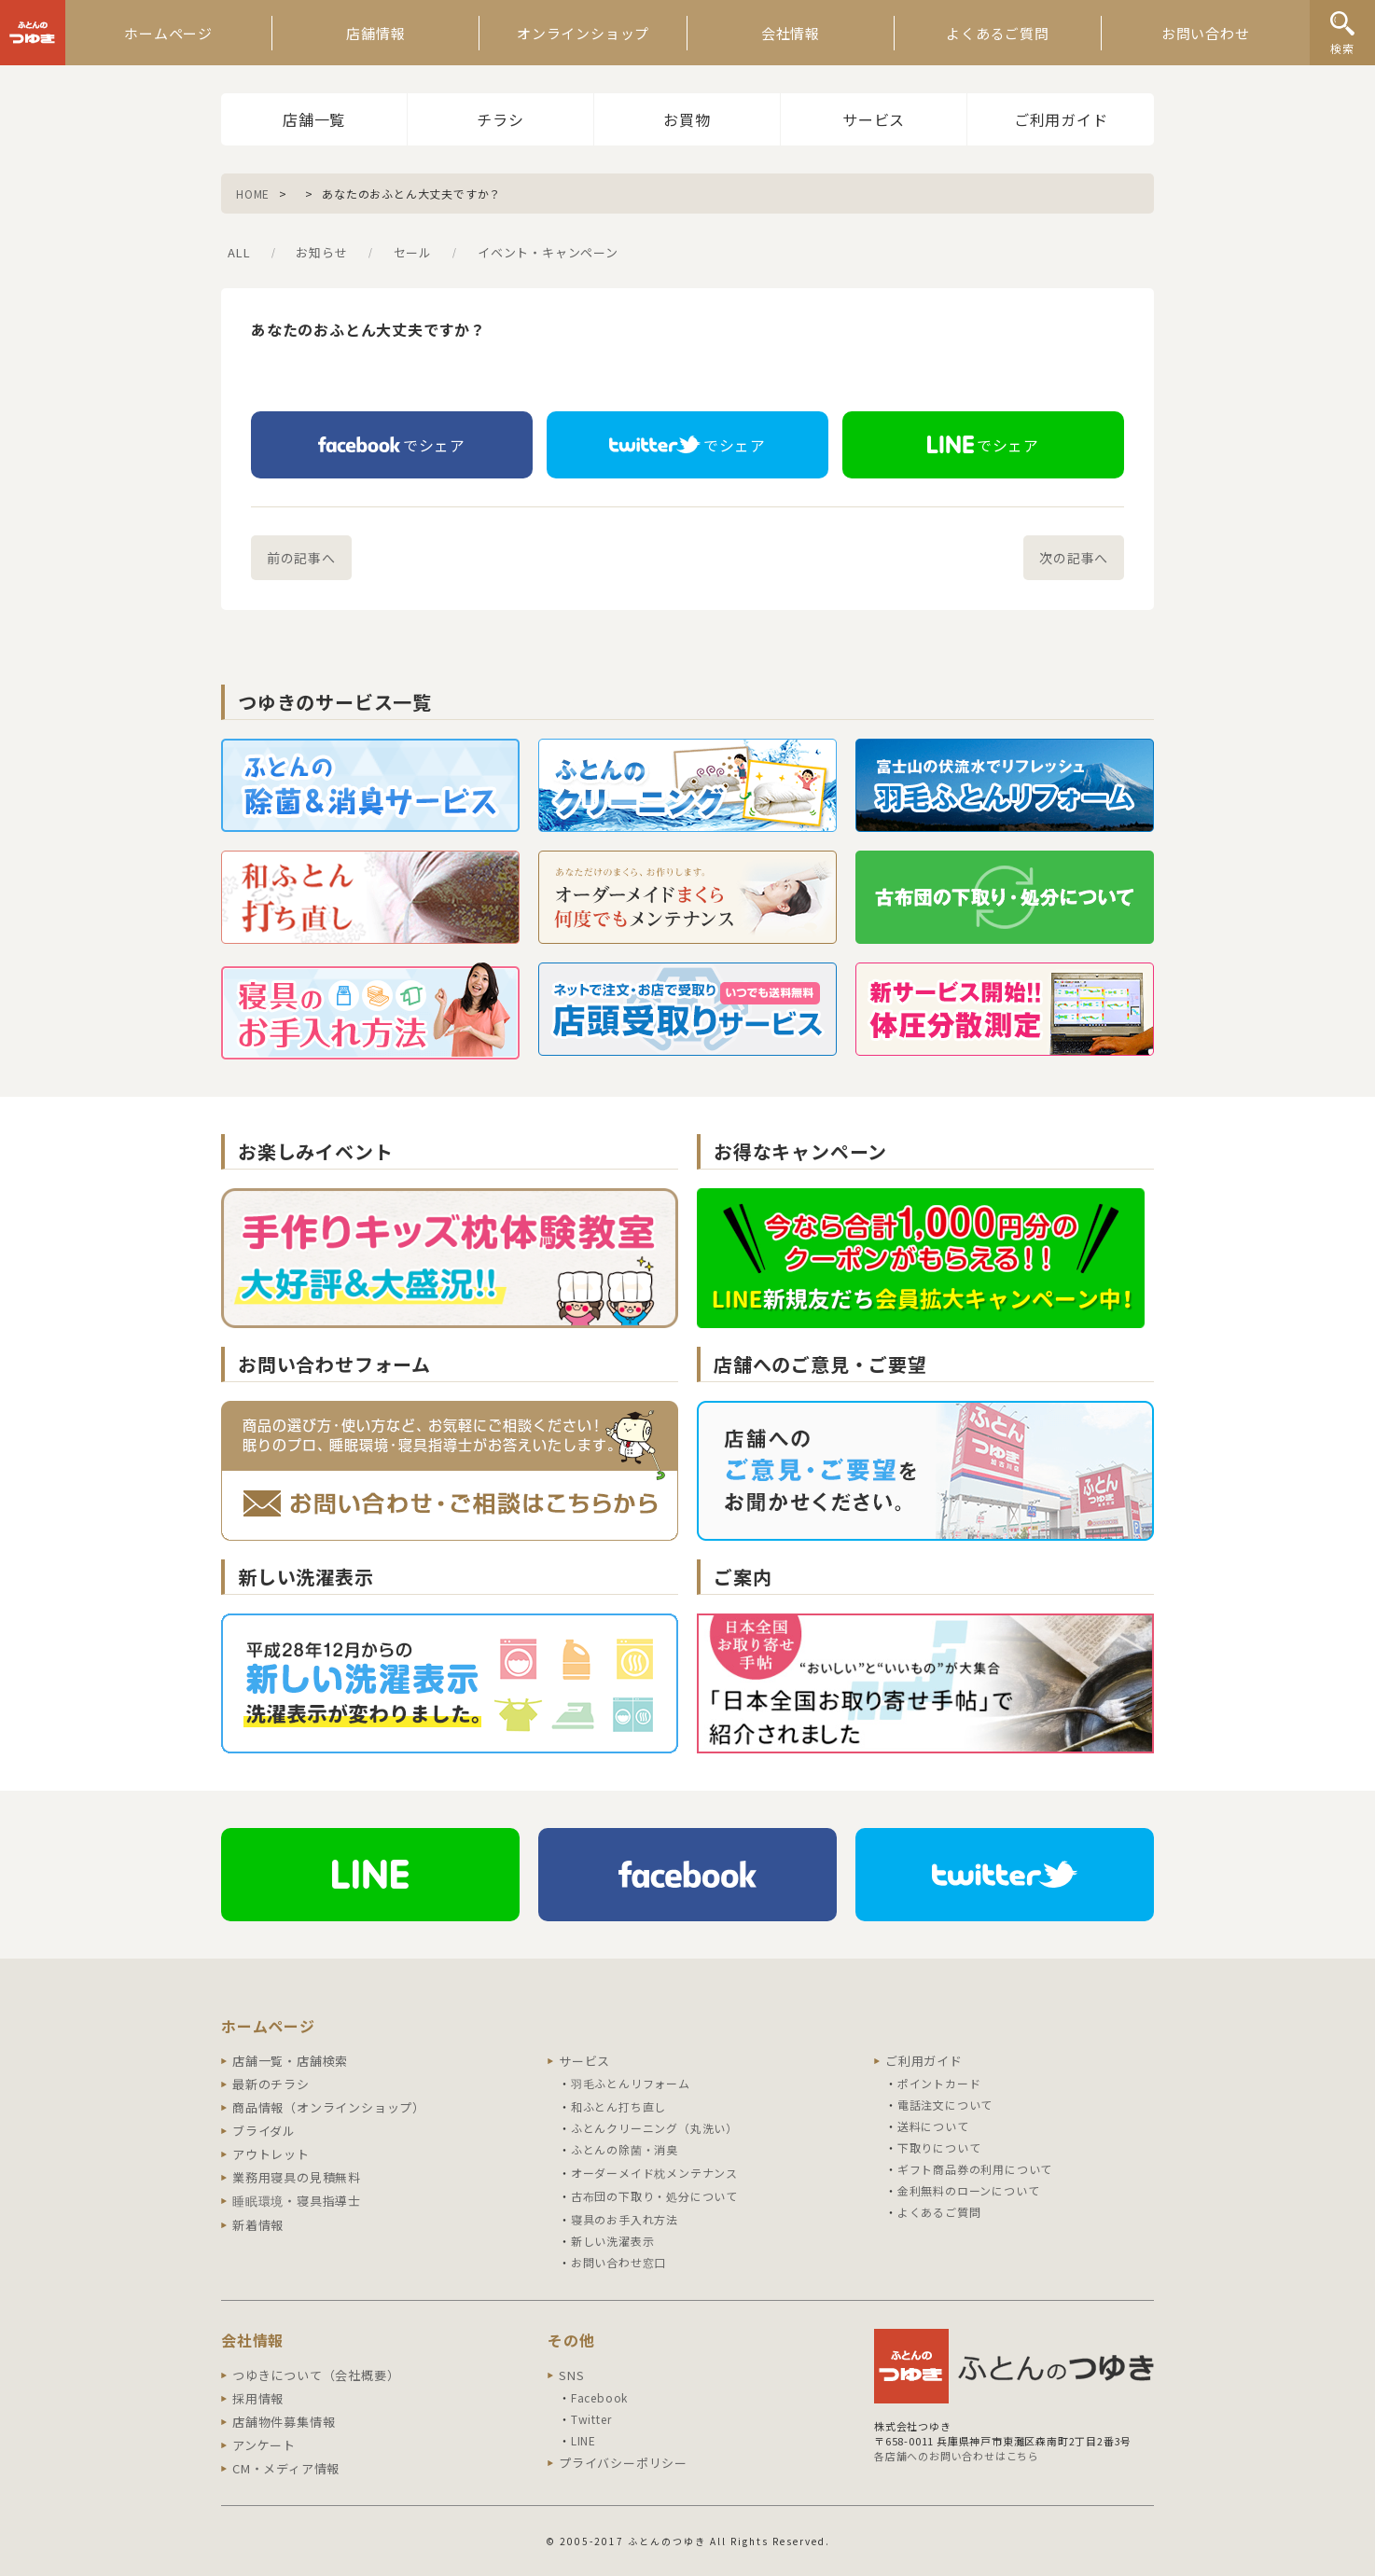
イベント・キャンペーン (548, 252)
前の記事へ (301, 557)
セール (413, 252)
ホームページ (168, 33)
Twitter (591, 2419)
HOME (253, 193)
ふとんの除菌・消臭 (624, 2149)
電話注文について (945, 2104)
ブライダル (264, 2131)
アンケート (264, 2445)
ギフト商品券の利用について (974, 2169)
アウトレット (271, 2154)
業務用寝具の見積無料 (296, 2177)
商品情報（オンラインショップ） (328, 2107)
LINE (583, 2440)
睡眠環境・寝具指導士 (296, 2200)
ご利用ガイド (1061, 119)
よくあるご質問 (997, 33)
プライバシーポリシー (623, 2463)
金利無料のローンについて (968, 2190)
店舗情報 (375, 33)
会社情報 (790, 33)
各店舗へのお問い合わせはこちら (956, 2455)
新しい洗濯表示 (613, 2241)
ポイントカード (939, 2083)
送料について (933, 2126)
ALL (239, 252)
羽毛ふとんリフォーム (630, 2083)
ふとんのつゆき (32, 32)
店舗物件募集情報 (283, 2422)
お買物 (686, 119)
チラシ (500, 119)
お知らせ (321, 252)
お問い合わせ (1205, 33)
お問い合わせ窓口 (618, 2262)
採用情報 (258, 2398)
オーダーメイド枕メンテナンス (654, 2173)
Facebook (599, 2397)
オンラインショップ (583, 33)
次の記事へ (1073, 557)
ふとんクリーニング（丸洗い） (654, 2128)
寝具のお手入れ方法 (624, 2219)
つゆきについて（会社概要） (315, 2375)
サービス (873, 119)
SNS (571, 2375)
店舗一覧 (314, 119)
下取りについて (939, 2147)
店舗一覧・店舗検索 (290, 2061)
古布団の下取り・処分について (654, 2196)
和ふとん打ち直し (618, 2106)
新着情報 (258, 2225)
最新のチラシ (271, 2084)
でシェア (391, 445)
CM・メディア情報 (286, 2468)
